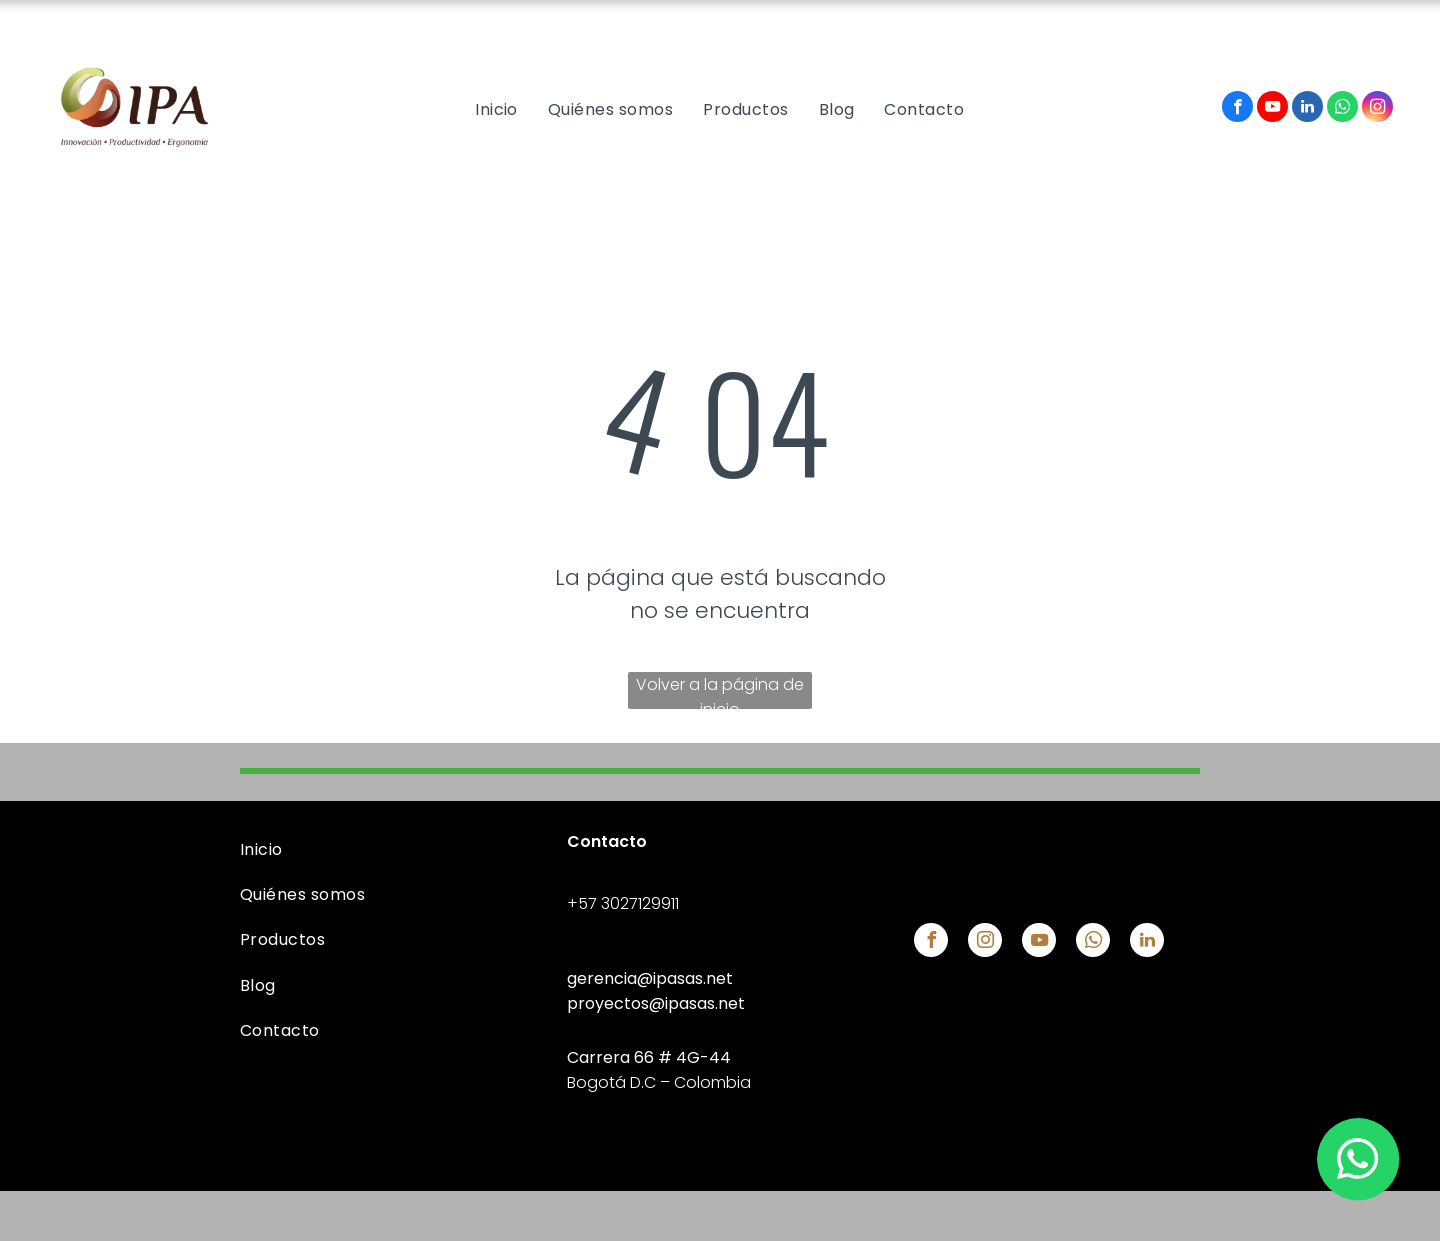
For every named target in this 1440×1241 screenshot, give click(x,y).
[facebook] (1237, 109)
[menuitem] (496, 109)
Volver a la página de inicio (720, 691)
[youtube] (1272, 109)
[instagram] (1377, 109)
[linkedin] (1307, 109)
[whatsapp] (1342, 109)
